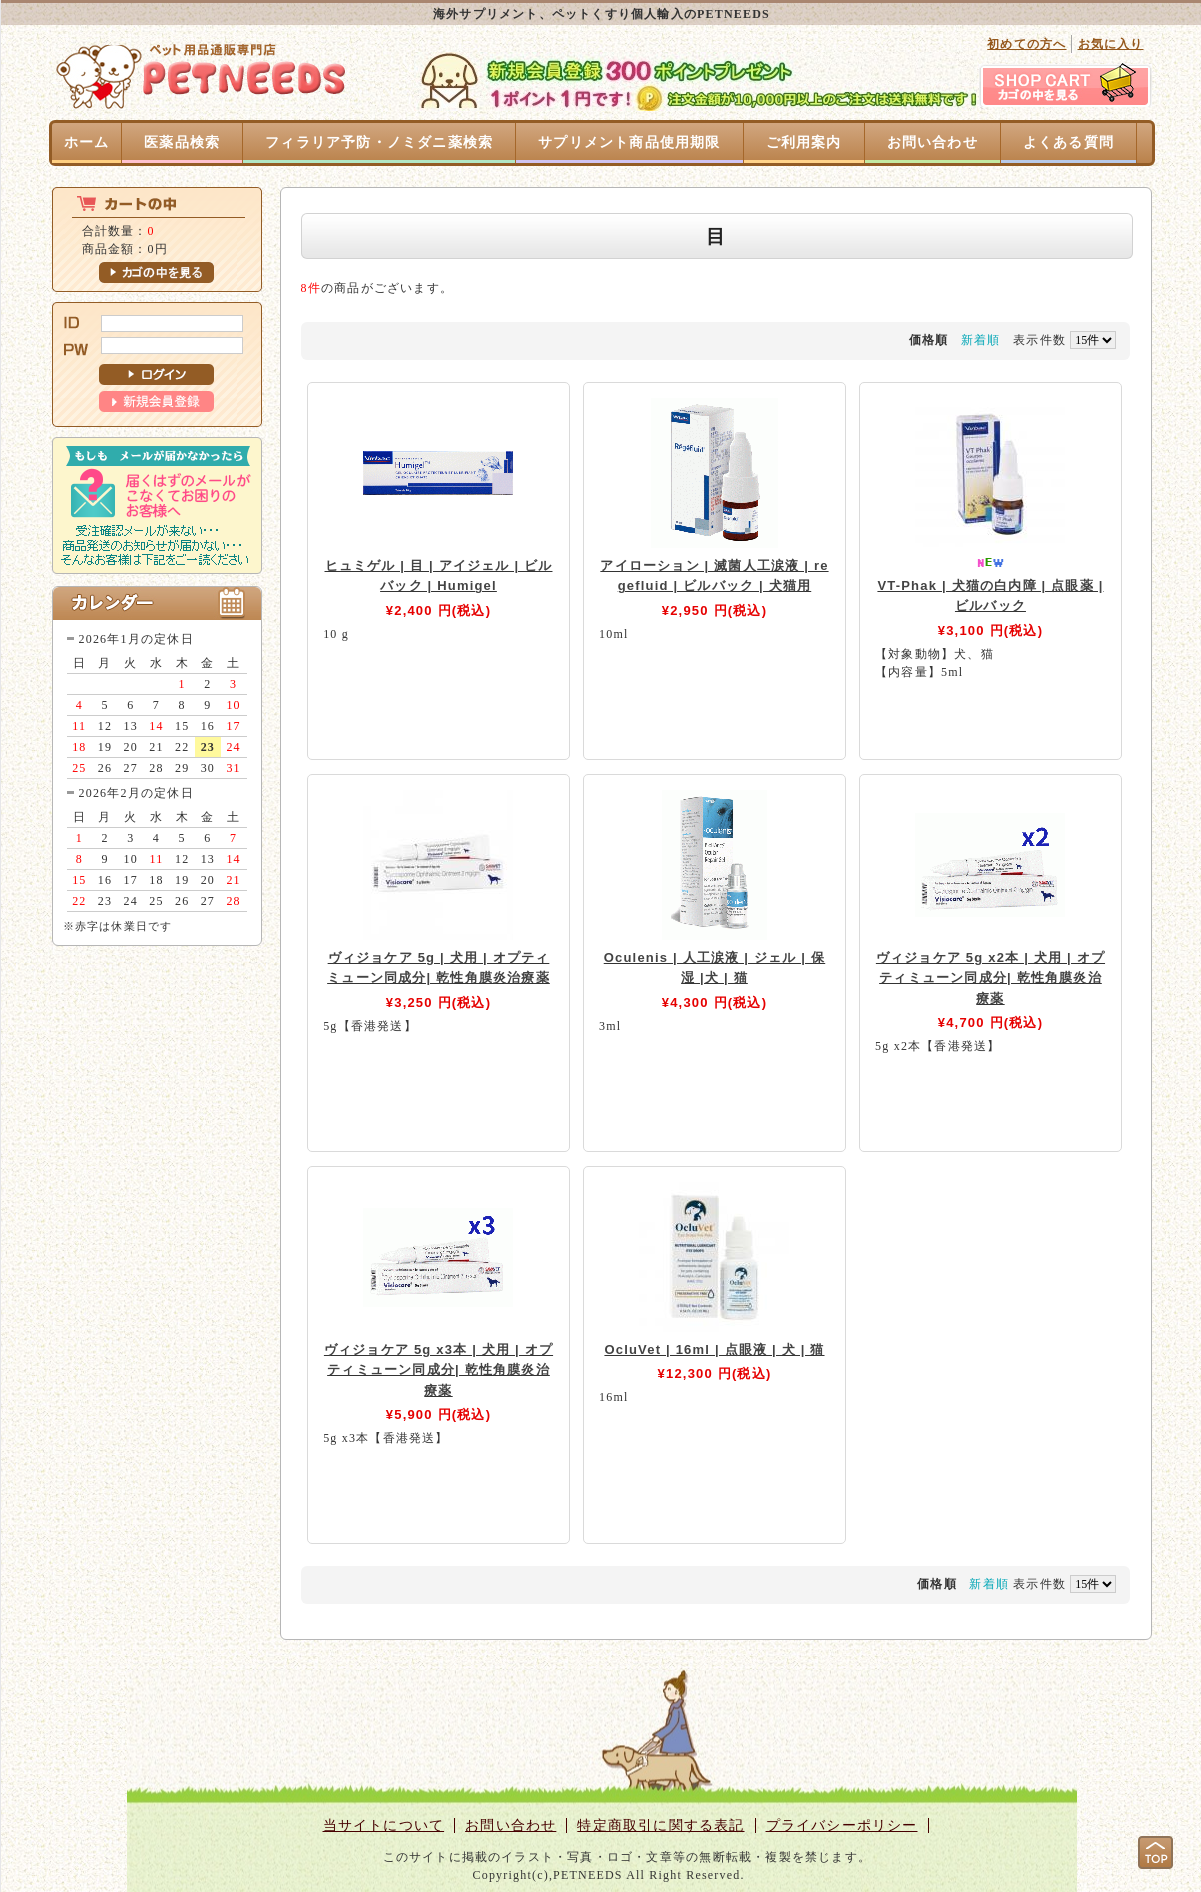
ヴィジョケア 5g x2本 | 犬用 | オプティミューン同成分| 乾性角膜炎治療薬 (990, 978)
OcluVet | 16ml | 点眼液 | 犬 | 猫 (714, 1349)
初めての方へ (1026, 44)
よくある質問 (1068, 142)
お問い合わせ (932, 142)
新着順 (981, 340)
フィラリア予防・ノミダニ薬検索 (379, 142)
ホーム (87, 142)
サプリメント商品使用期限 (629, 142)
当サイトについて (384, 1825)
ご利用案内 (804, 142)
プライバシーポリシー (842, 1825)
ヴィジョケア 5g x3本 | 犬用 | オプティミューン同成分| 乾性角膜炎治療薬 (438, 1370)
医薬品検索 (182, 142)
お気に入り (1111, 44)
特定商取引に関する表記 (660, 1825)
